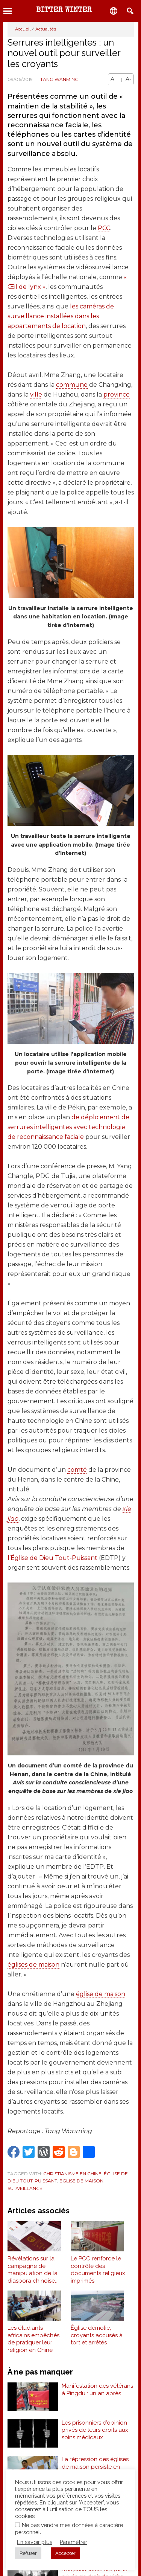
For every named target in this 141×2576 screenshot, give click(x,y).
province (116, 394)
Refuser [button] (28, 2553)
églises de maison (33, 1964)
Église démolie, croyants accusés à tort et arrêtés (97, 2335)
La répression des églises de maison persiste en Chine (95, 2466)
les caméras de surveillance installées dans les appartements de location (61, 316)
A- (128, 79)
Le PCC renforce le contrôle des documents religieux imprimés (98, 2269)
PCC (104, 228)
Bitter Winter (64, 10)
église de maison (100, 1994)
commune (72, 384)
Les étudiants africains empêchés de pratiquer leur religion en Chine (33, 2338)
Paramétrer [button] (73, 2542)
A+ (114, 79)
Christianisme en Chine (72, 2173)
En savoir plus (34, 2542)
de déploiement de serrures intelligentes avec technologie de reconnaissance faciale (68, 1127)
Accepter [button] (65, 2553)
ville (36, 394)
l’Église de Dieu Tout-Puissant (52, 1557)
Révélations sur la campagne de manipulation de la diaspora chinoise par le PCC (33, 2270)
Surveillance (25, 2188)
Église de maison (81, 2181)
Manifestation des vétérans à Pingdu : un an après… (97, 2389)
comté (77, 1469)
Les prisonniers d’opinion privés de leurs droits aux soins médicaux (95, 2430)
